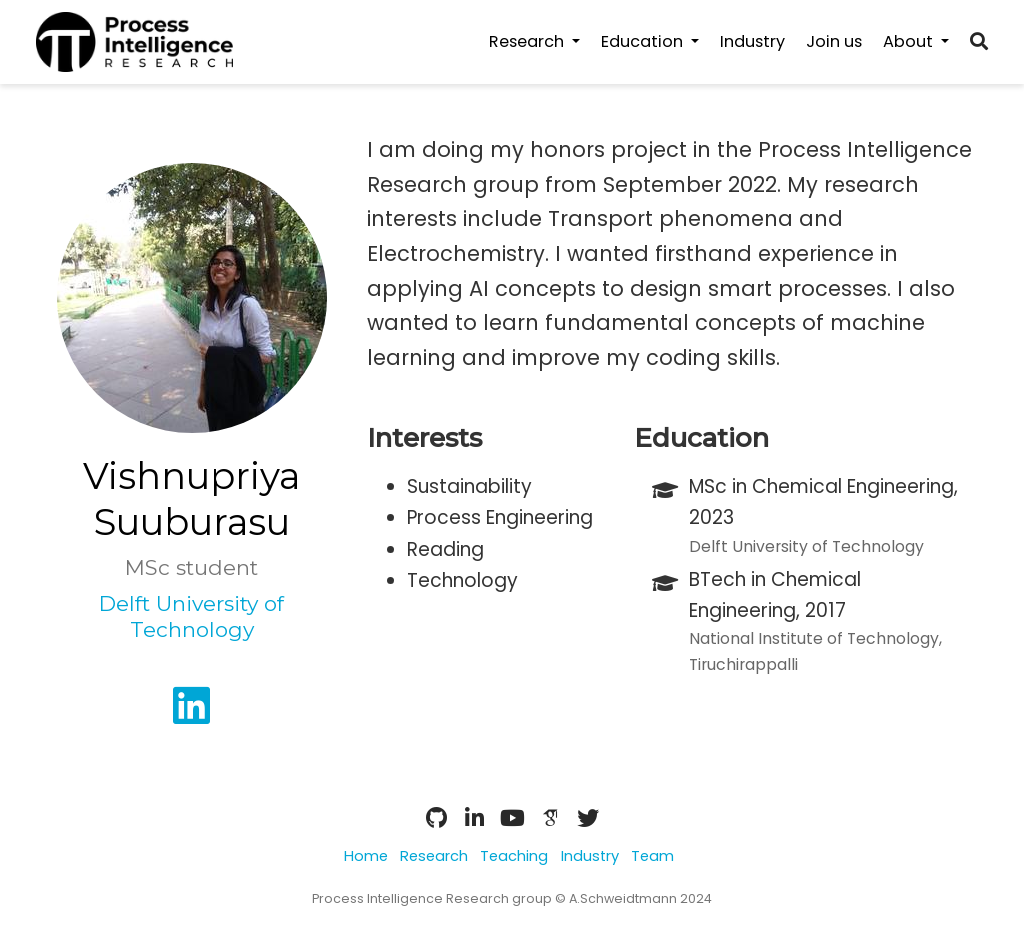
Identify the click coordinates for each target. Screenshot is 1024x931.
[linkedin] (191, 713)
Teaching (514, 856)
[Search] (979, 42)
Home (366, 856)
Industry (590, 856)
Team (652, 856)
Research (434, 856)
